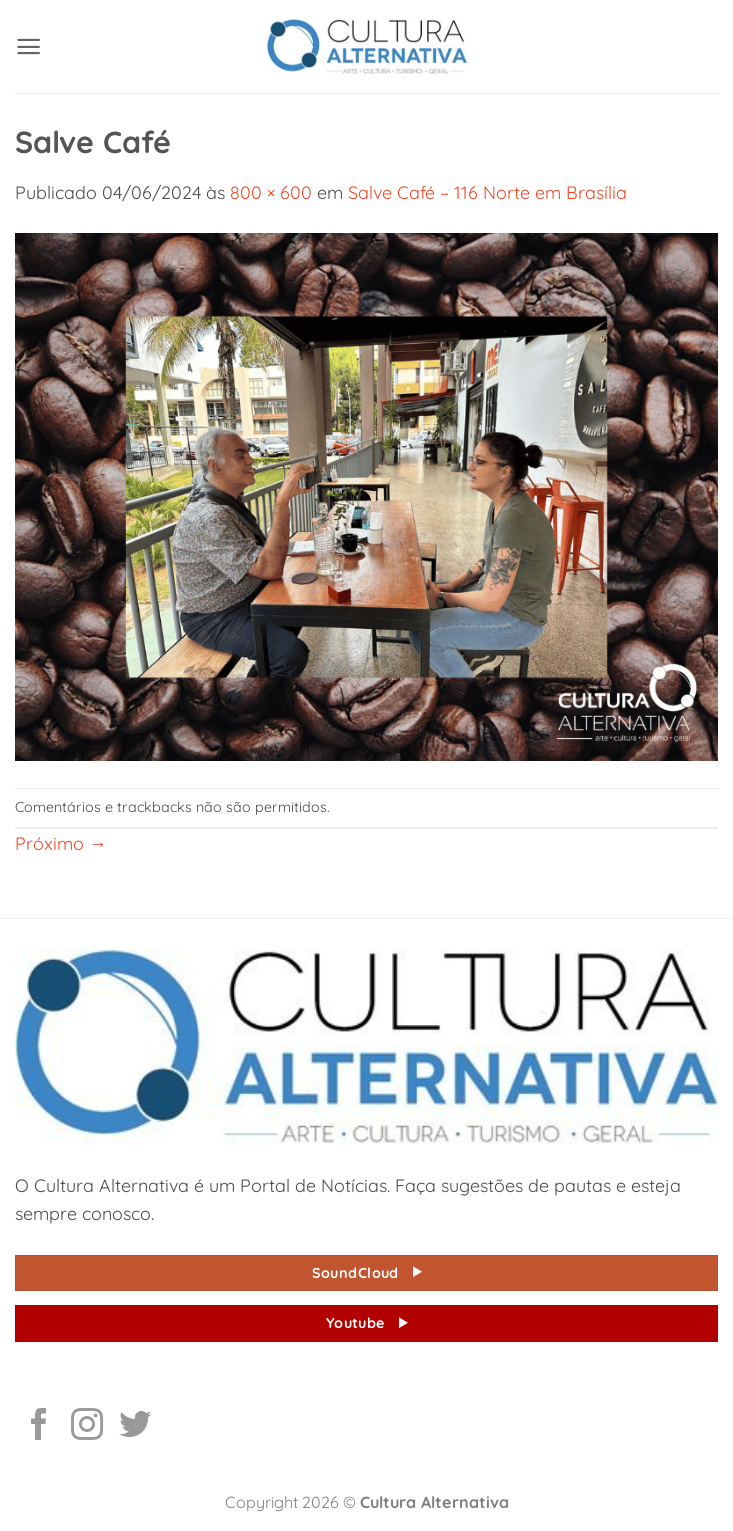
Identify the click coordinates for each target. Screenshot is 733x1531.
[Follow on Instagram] (87, 1427)
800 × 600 (271, 192)
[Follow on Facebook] (39, 1427)
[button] (28, 46)
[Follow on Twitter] (135, 1427)
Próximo (61, 843)
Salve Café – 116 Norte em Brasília (487, 192)
